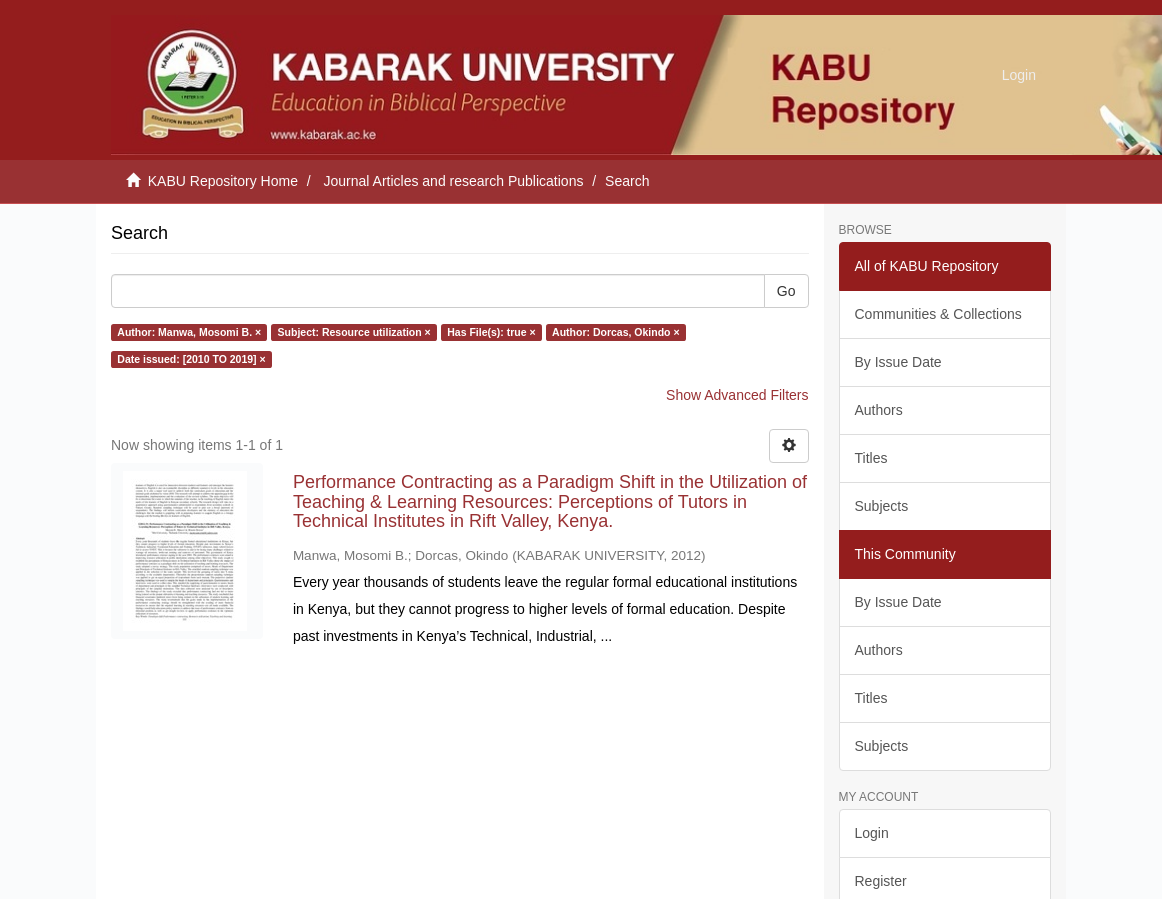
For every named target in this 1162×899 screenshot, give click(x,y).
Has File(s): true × (491, 332)
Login (872, 833)
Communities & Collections (938, 314)
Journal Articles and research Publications (454, 181)
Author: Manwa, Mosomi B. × (189, 332)
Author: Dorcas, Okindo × (615, 332)
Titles (871, 458)
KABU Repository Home (223, 181)
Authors (879, 410)
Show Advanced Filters (737, 395)
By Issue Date (898, 362)
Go (786, 291)
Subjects (882, 506)
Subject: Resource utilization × (354, 332)
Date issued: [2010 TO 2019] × (191, 359)
